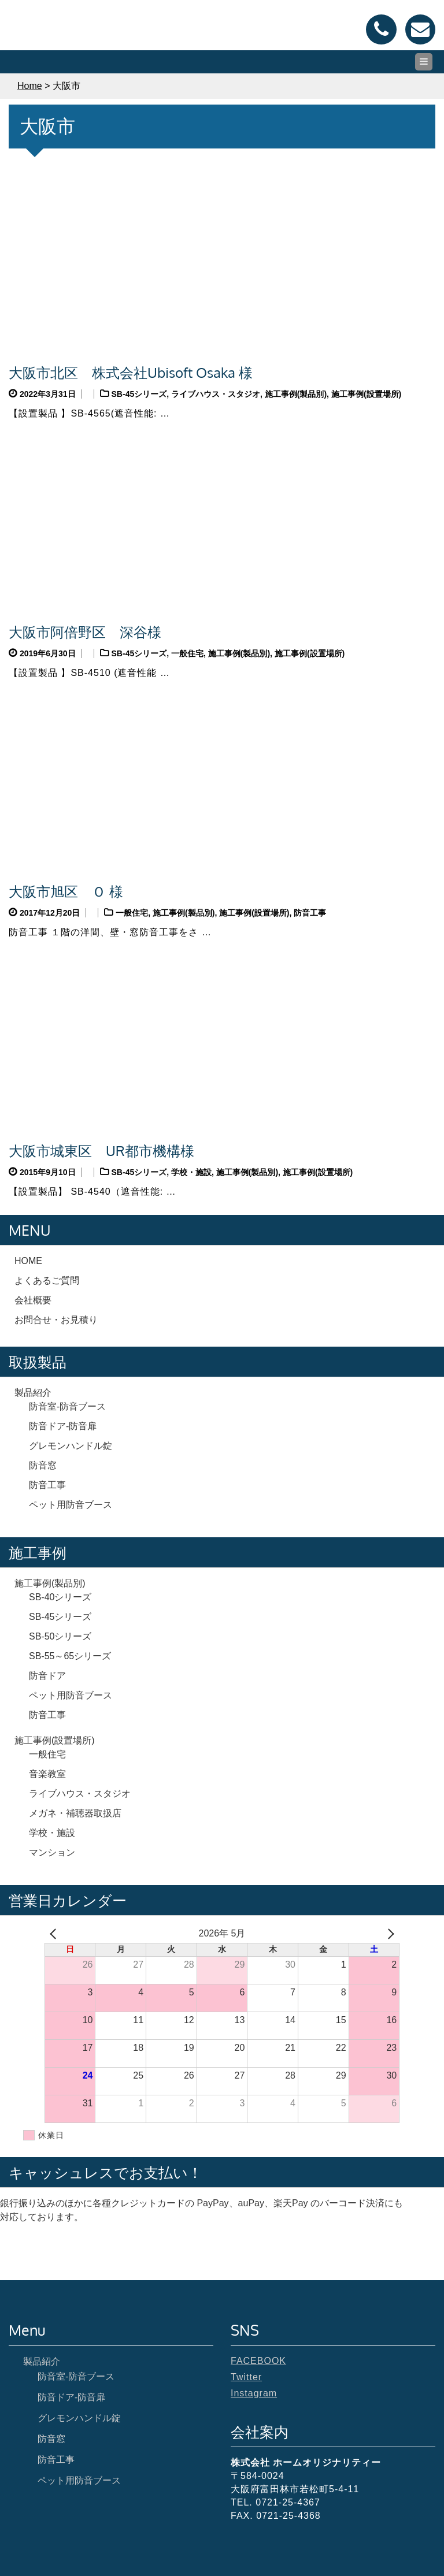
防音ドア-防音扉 (63, 1426)
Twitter (246, 2377)
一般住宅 (187, 653)
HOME (28, 1261)
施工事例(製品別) (296, 394)
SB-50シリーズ (60, 1636)
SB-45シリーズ (139, 394)
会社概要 (32, 1300)
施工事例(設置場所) (366, 394)
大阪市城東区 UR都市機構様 (101, 1150)
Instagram (254, 2393)
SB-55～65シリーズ (70, 1656)
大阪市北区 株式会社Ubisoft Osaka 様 (131, 372)
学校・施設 (191, 1172)
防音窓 (43, 1465)
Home (29, 86)
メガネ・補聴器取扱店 (75, 1813)
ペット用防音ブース (70, 1505)
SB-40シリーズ (60, 1597)
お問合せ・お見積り (56, 1320)
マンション (52, 1852)
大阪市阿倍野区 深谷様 (85, 632)
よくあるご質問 (46, 1280)
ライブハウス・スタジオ (215, 394)
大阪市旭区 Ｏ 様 (66, 891)
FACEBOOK (258, 2361)
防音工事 (310, 912)
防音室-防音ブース (67, 1406)
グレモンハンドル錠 (70, 1446)
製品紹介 (32, 1392)
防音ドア (47, 1676)
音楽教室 (47, 1774)
